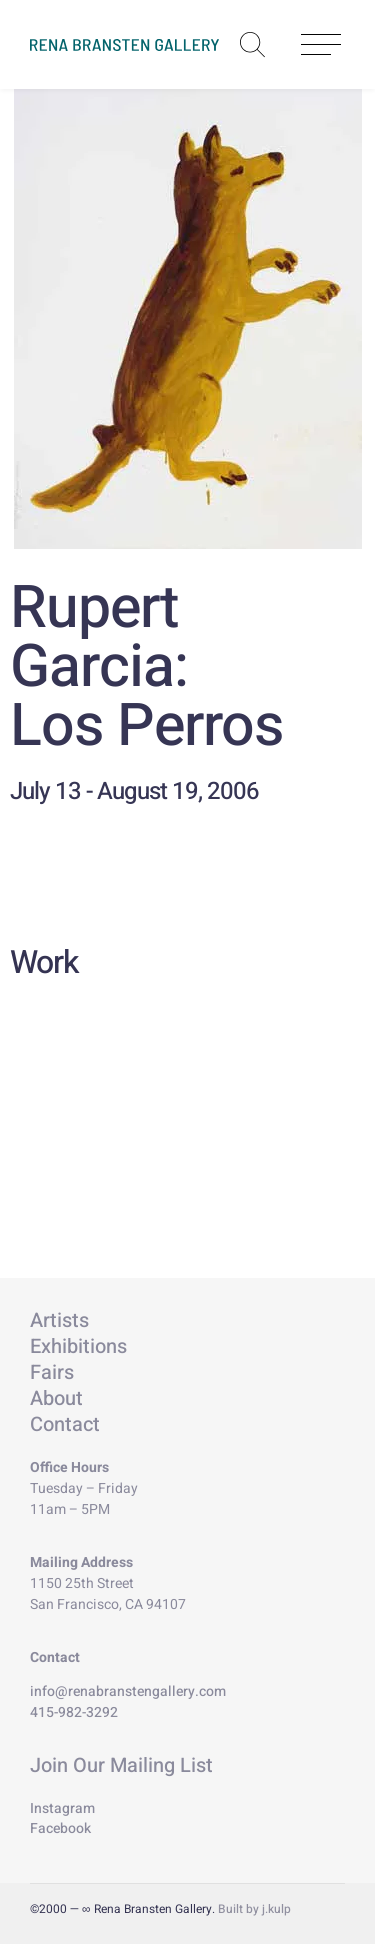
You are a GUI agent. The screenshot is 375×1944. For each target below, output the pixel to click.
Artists (59, 1320)
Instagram (62, 1808)
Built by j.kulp (254, 1909)
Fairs (52, 1372)
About (56, 1398)
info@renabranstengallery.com (128, 1691)
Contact (65, 1424)
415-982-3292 (74, 1712)
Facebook (60, 1828)
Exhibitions (78, 1346)
